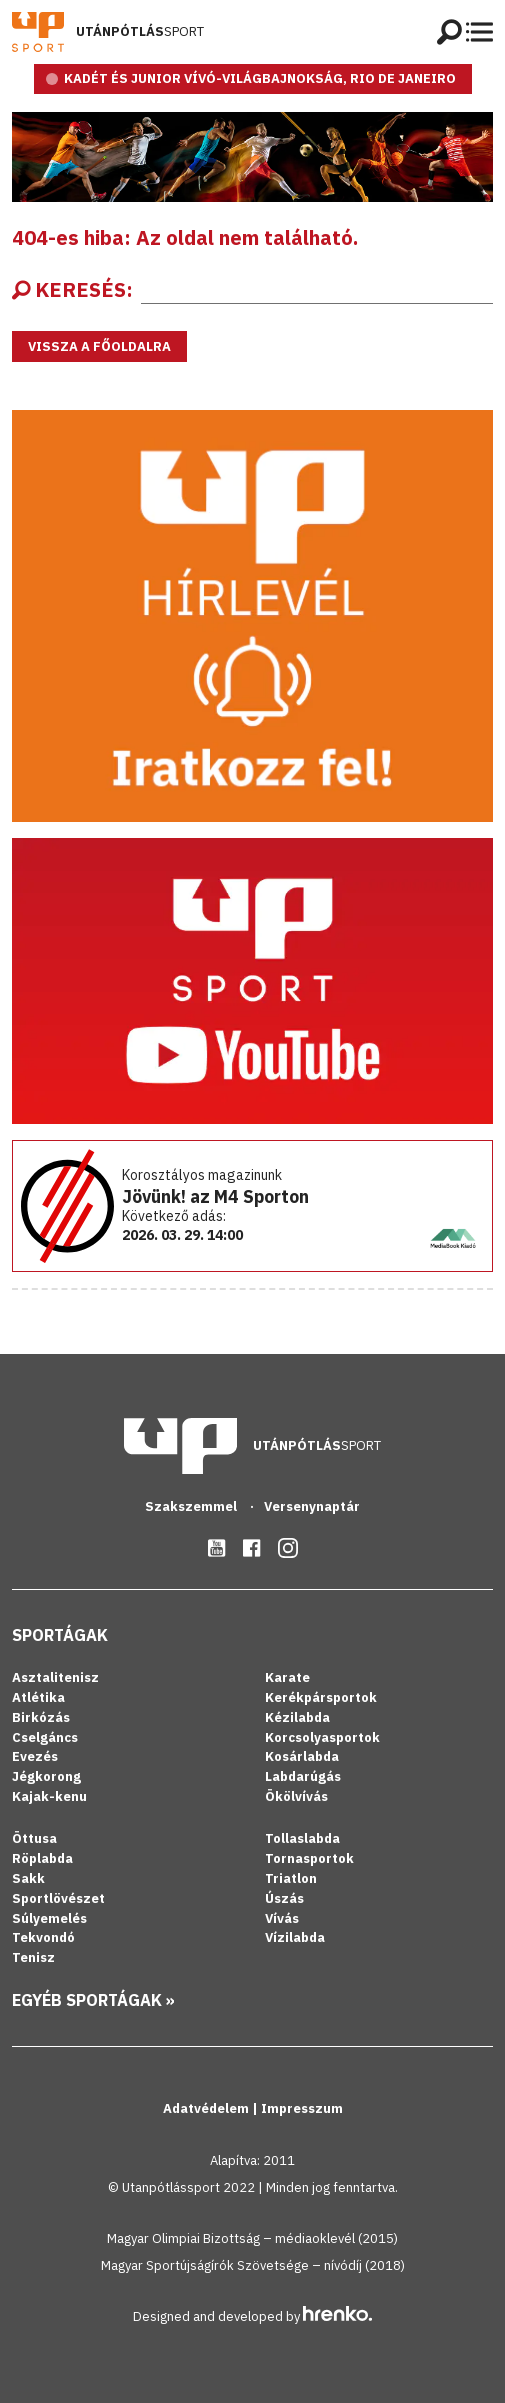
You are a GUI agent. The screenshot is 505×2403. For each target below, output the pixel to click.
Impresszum (302, 2108)
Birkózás (41, 1717)
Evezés (35, 1756)
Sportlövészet (58, 1898)
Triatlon (291, 1878)
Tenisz (33, 1957)
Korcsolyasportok (322, 1737)
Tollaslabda (302, 1838)
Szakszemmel (192, 1506)
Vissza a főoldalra (99, 346)
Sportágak (60, 1635)
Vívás (282, 1918)
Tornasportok (309, 1858)
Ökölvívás (296, 1796)
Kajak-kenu (49, 1796)
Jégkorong (46, 1776)
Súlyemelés (49, 1918)
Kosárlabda (302, 1756)
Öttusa (34, 1838)
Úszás (284, 1898)
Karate (287, 1677)
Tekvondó (43, 1937)
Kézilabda (297, 1717)
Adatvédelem (207, 2108)
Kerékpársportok (321, 1697)
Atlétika (38, 1697)
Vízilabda (295, 1937)
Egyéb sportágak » (93, 2000)
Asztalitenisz (55, 1677)
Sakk (28, 1878)
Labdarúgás (303, 1776)
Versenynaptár (312, 1506)
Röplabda (42, 1858)
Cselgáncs (45, 1737)
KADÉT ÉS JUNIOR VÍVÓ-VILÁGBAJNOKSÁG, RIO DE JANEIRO (260, 78)
